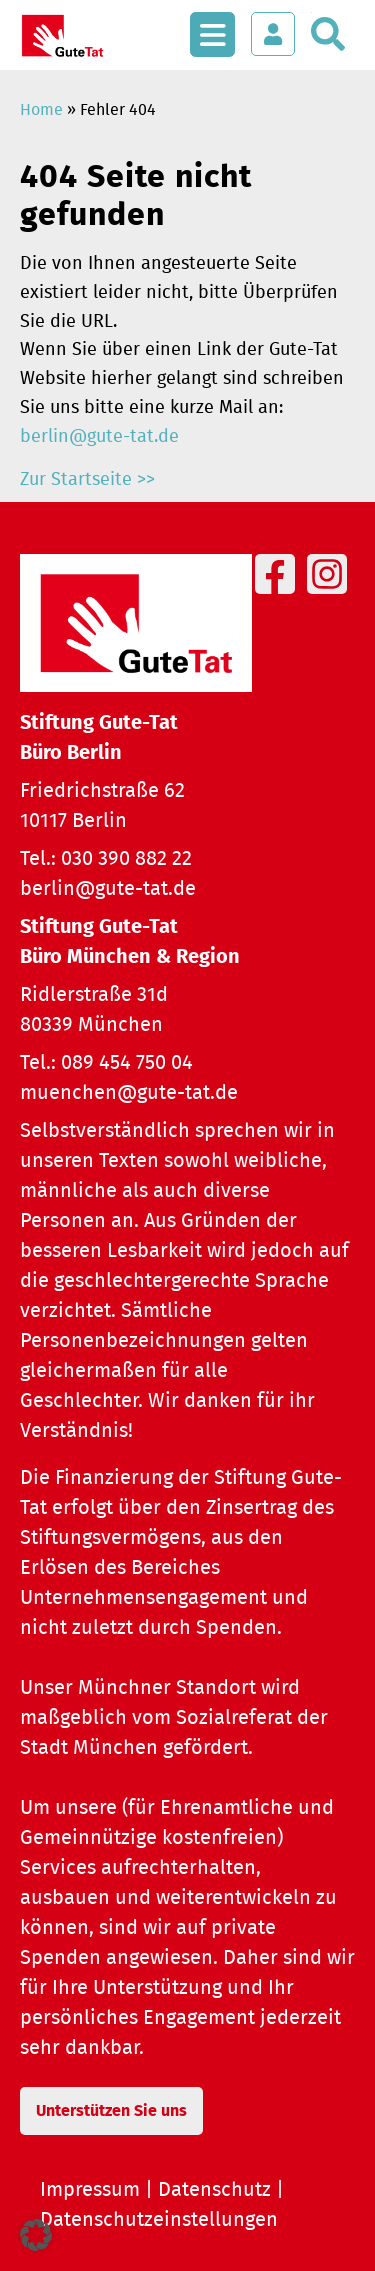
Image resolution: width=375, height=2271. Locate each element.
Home (41, 110)
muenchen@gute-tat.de (129, 1093)
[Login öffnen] (273, 34)
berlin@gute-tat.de (99, 437)
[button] (36, 2235)
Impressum (90, 2190)
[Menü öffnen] (212, 24)
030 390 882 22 (126, 859)
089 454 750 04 (127, 1063)
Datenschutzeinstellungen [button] (159, 2220)
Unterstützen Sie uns (111, 2111)
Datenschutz (214, 2190)
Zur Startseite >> (87, 480)
